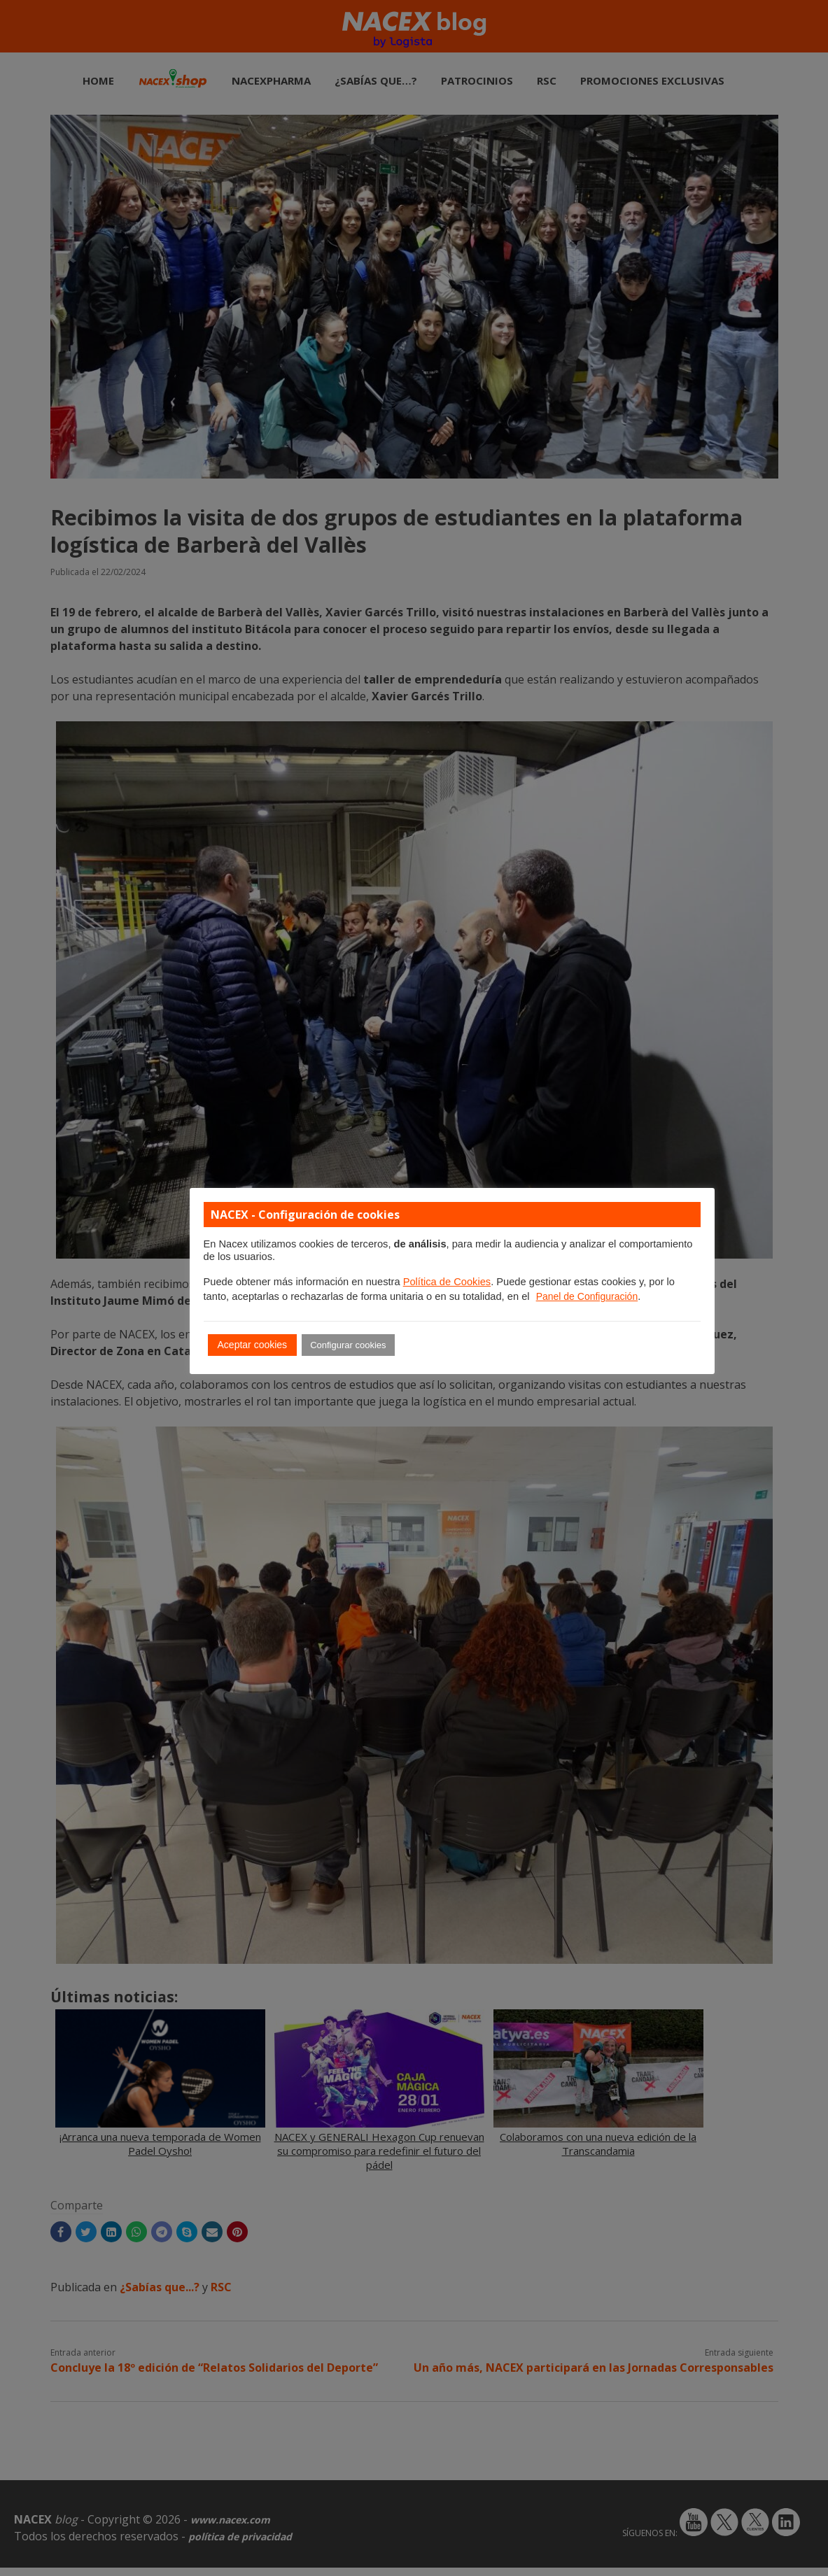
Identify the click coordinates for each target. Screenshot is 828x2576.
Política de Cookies (447, 1281)
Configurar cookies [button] (348, 1345)
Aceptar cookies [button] (253, 1344)
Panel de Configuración (587, 1296)
